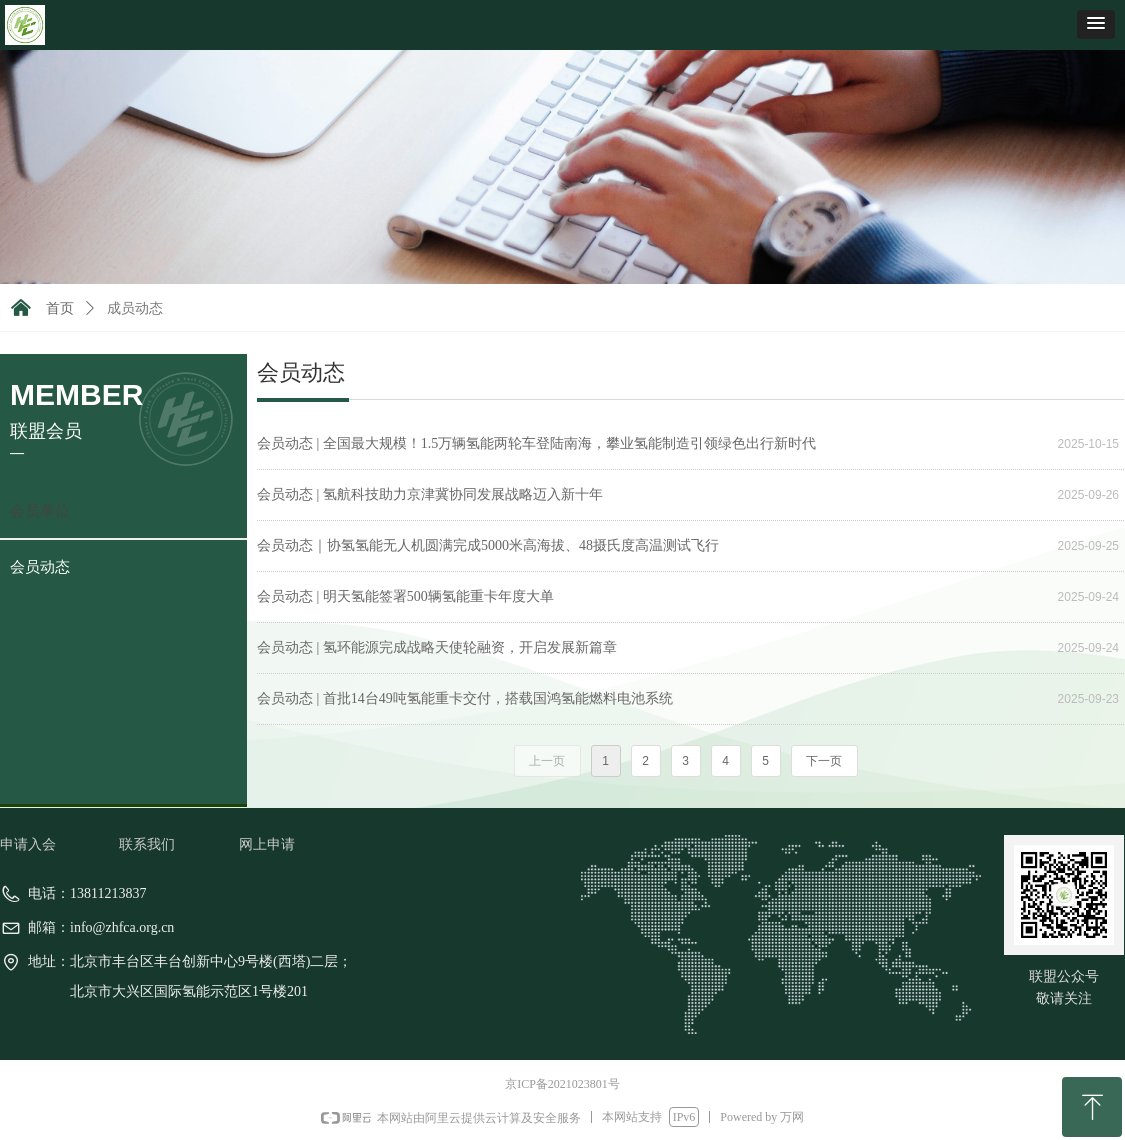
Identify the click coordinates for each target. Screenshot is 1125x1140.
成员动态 (135, 308)
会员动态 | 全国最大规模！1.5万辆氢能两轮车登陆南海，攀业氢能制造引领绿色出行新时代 (536, 443)
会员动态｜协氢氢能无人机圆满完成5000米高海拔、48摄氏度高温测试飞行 (488, 545)
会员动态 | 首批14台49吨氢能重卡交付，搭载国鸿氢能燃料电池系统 (465, 698)
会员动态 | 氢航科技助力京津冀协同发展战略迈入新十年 (430, 494)
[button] (1096, 24)
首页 (60, 308)
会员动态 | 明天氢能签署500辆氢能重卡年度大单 (405, 596)
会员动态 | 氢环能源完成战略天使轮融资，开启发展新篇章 (437, 647)
